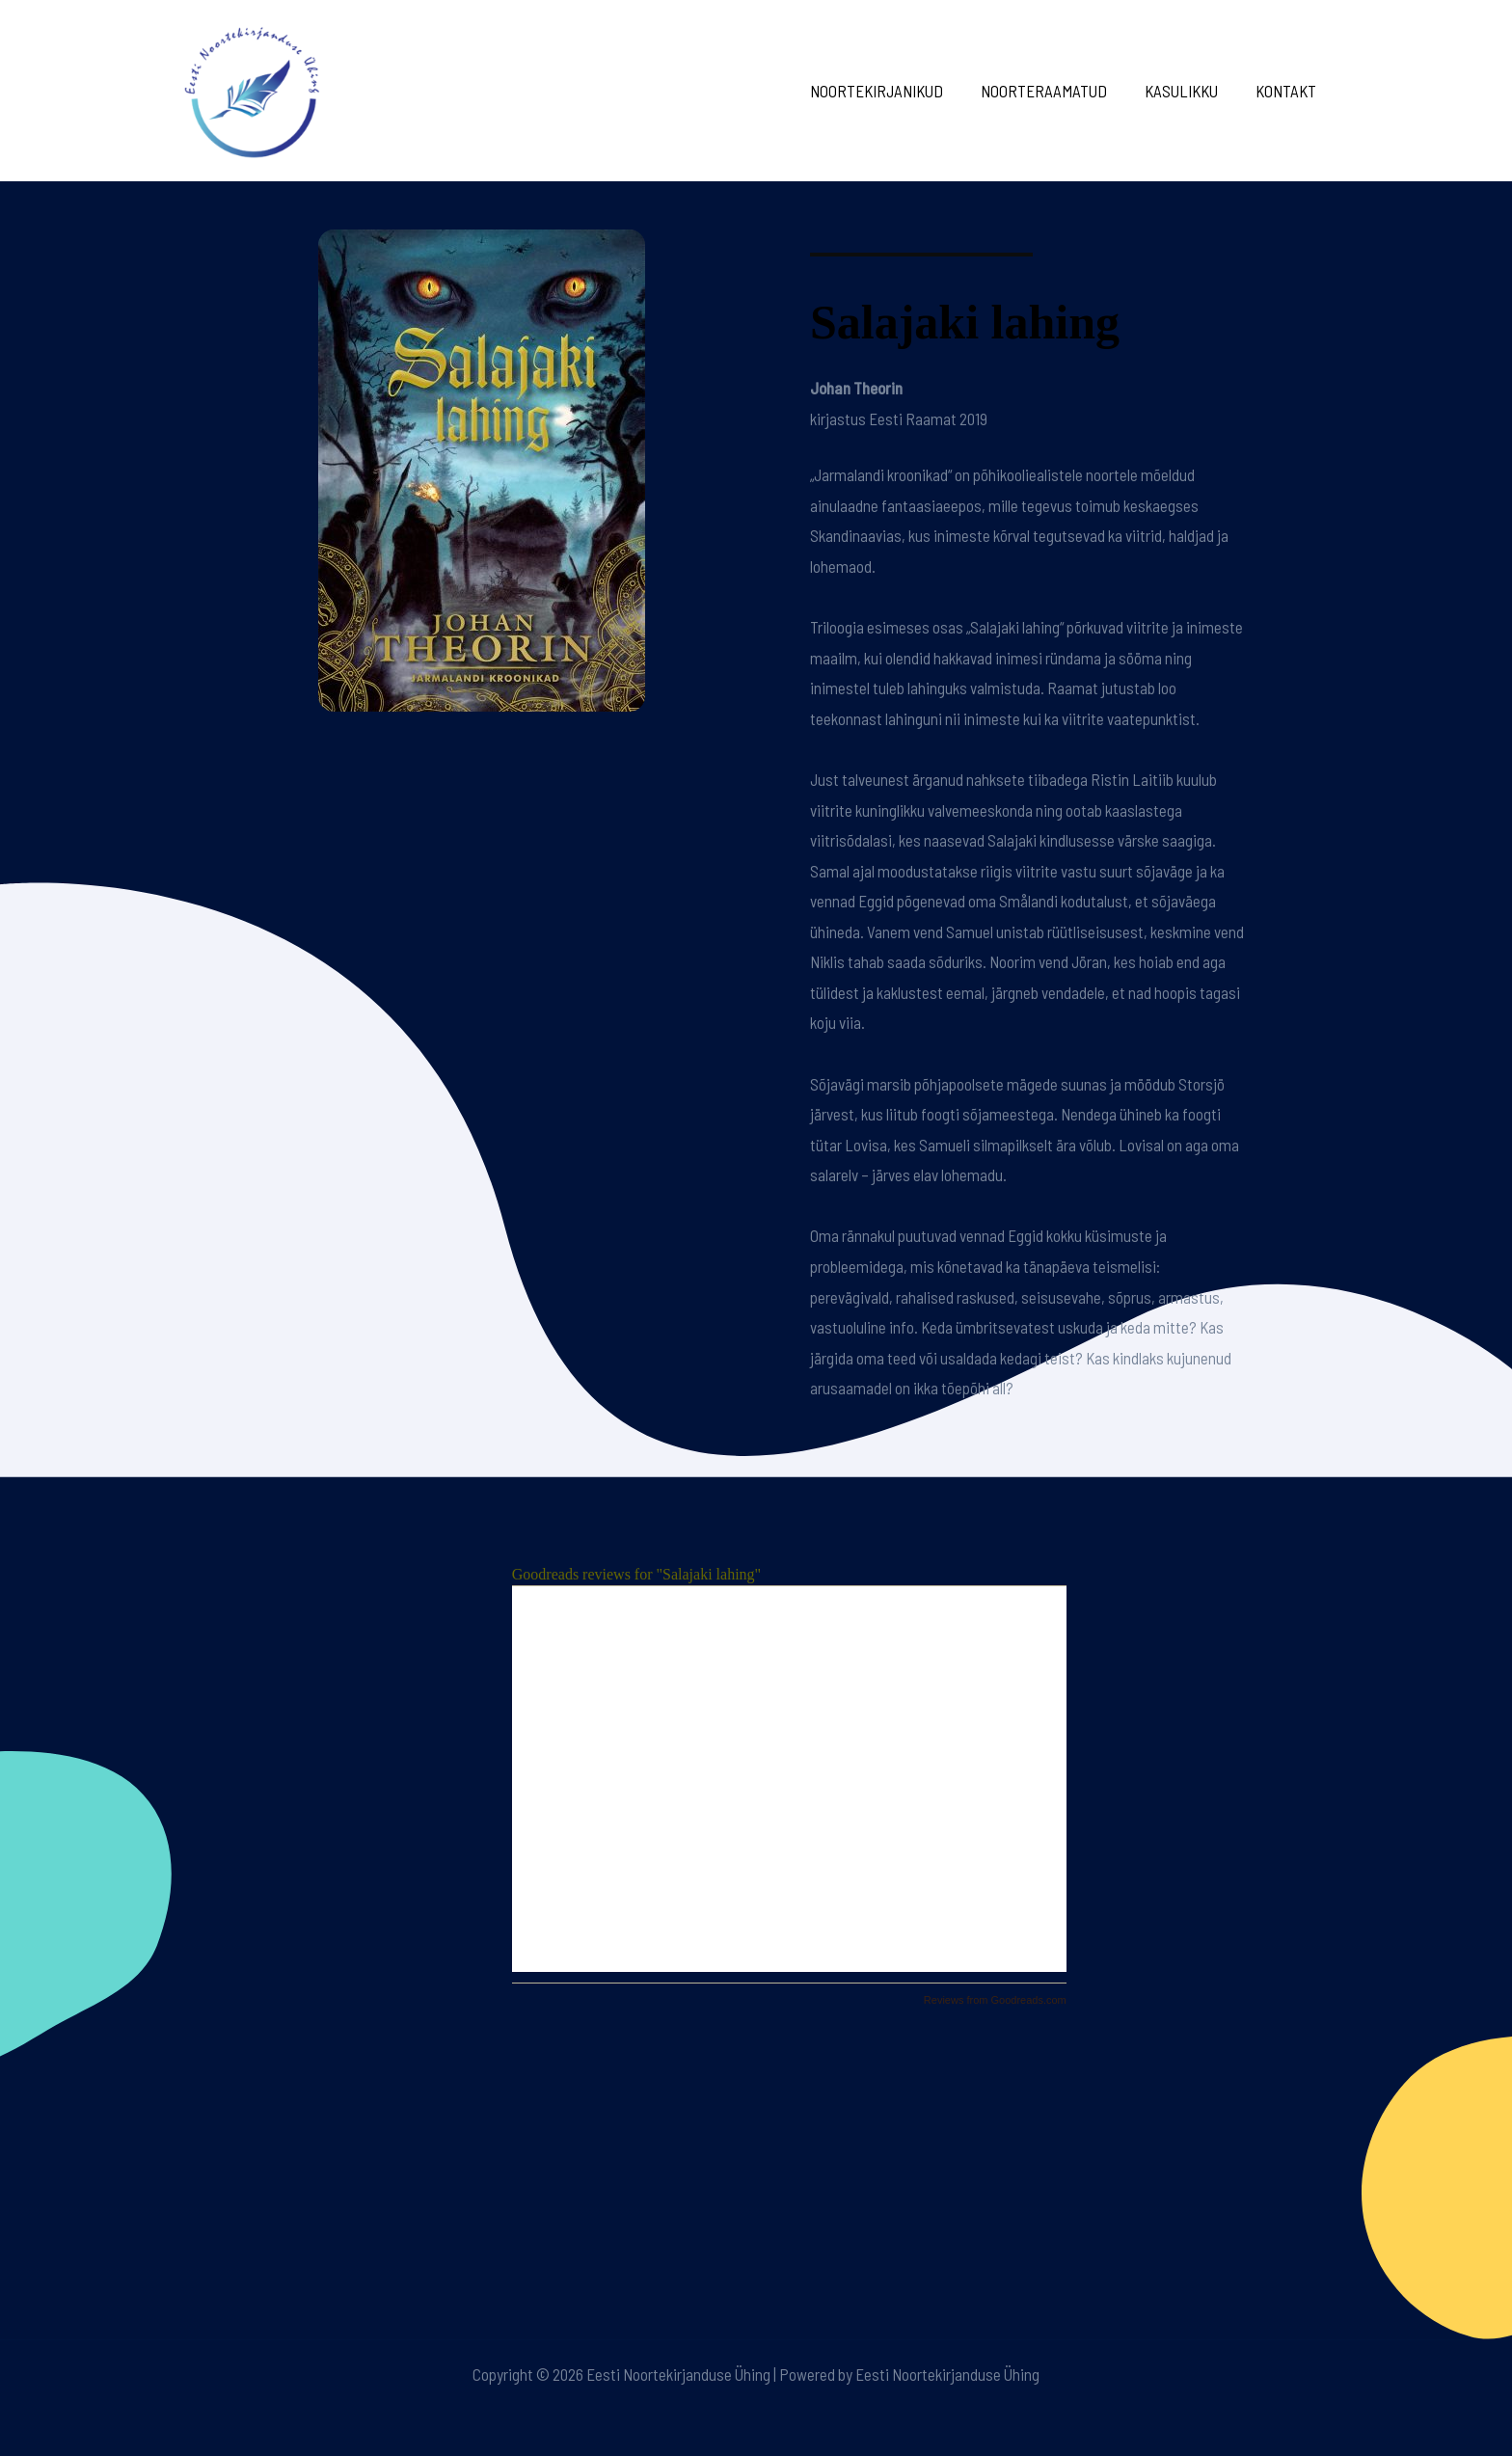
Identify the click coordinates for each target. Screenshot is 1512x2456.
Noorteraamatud (1055, 90)
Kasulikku (1188, 90)
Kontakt (1287, 90)
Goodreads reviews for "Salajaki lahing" (636, 1574)
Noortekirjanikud (892, 90)
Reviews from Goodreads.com (995, 2000)
